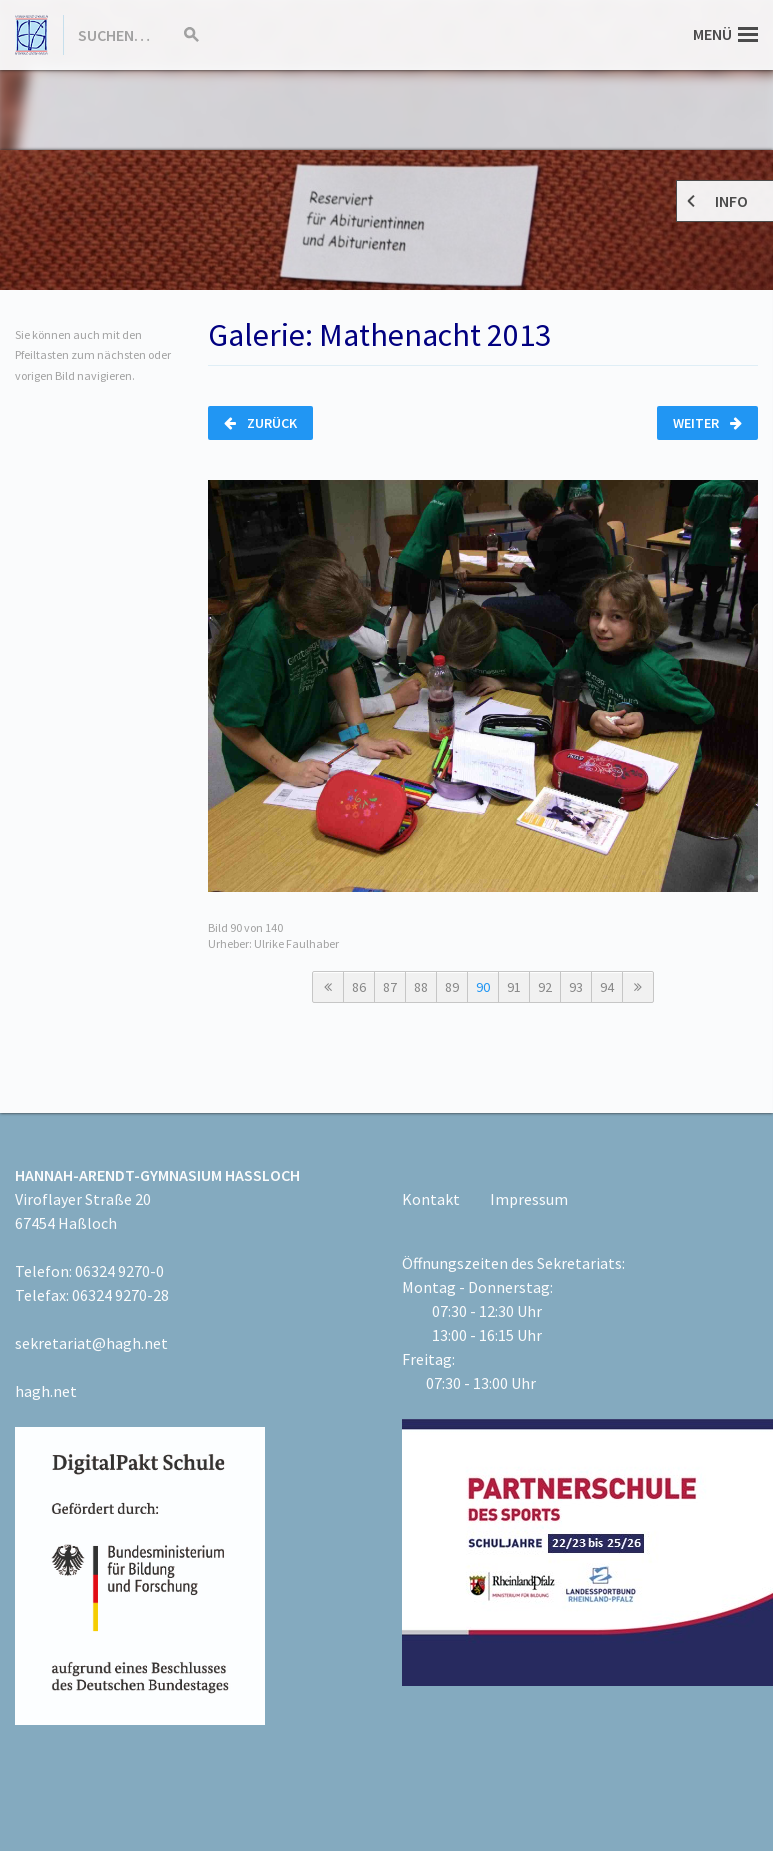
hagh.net (46, 1391)
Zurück (260, 423)
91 (514, 987)
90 (483, 987)
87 (390, 987)
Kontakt (431, 1199)
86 (359, 987)
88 (421, 987)
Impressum (529, 1199)
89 (452, 987)
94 (607, 987)
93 (576, 987)
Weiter (707, 423)
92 (545, 987)
